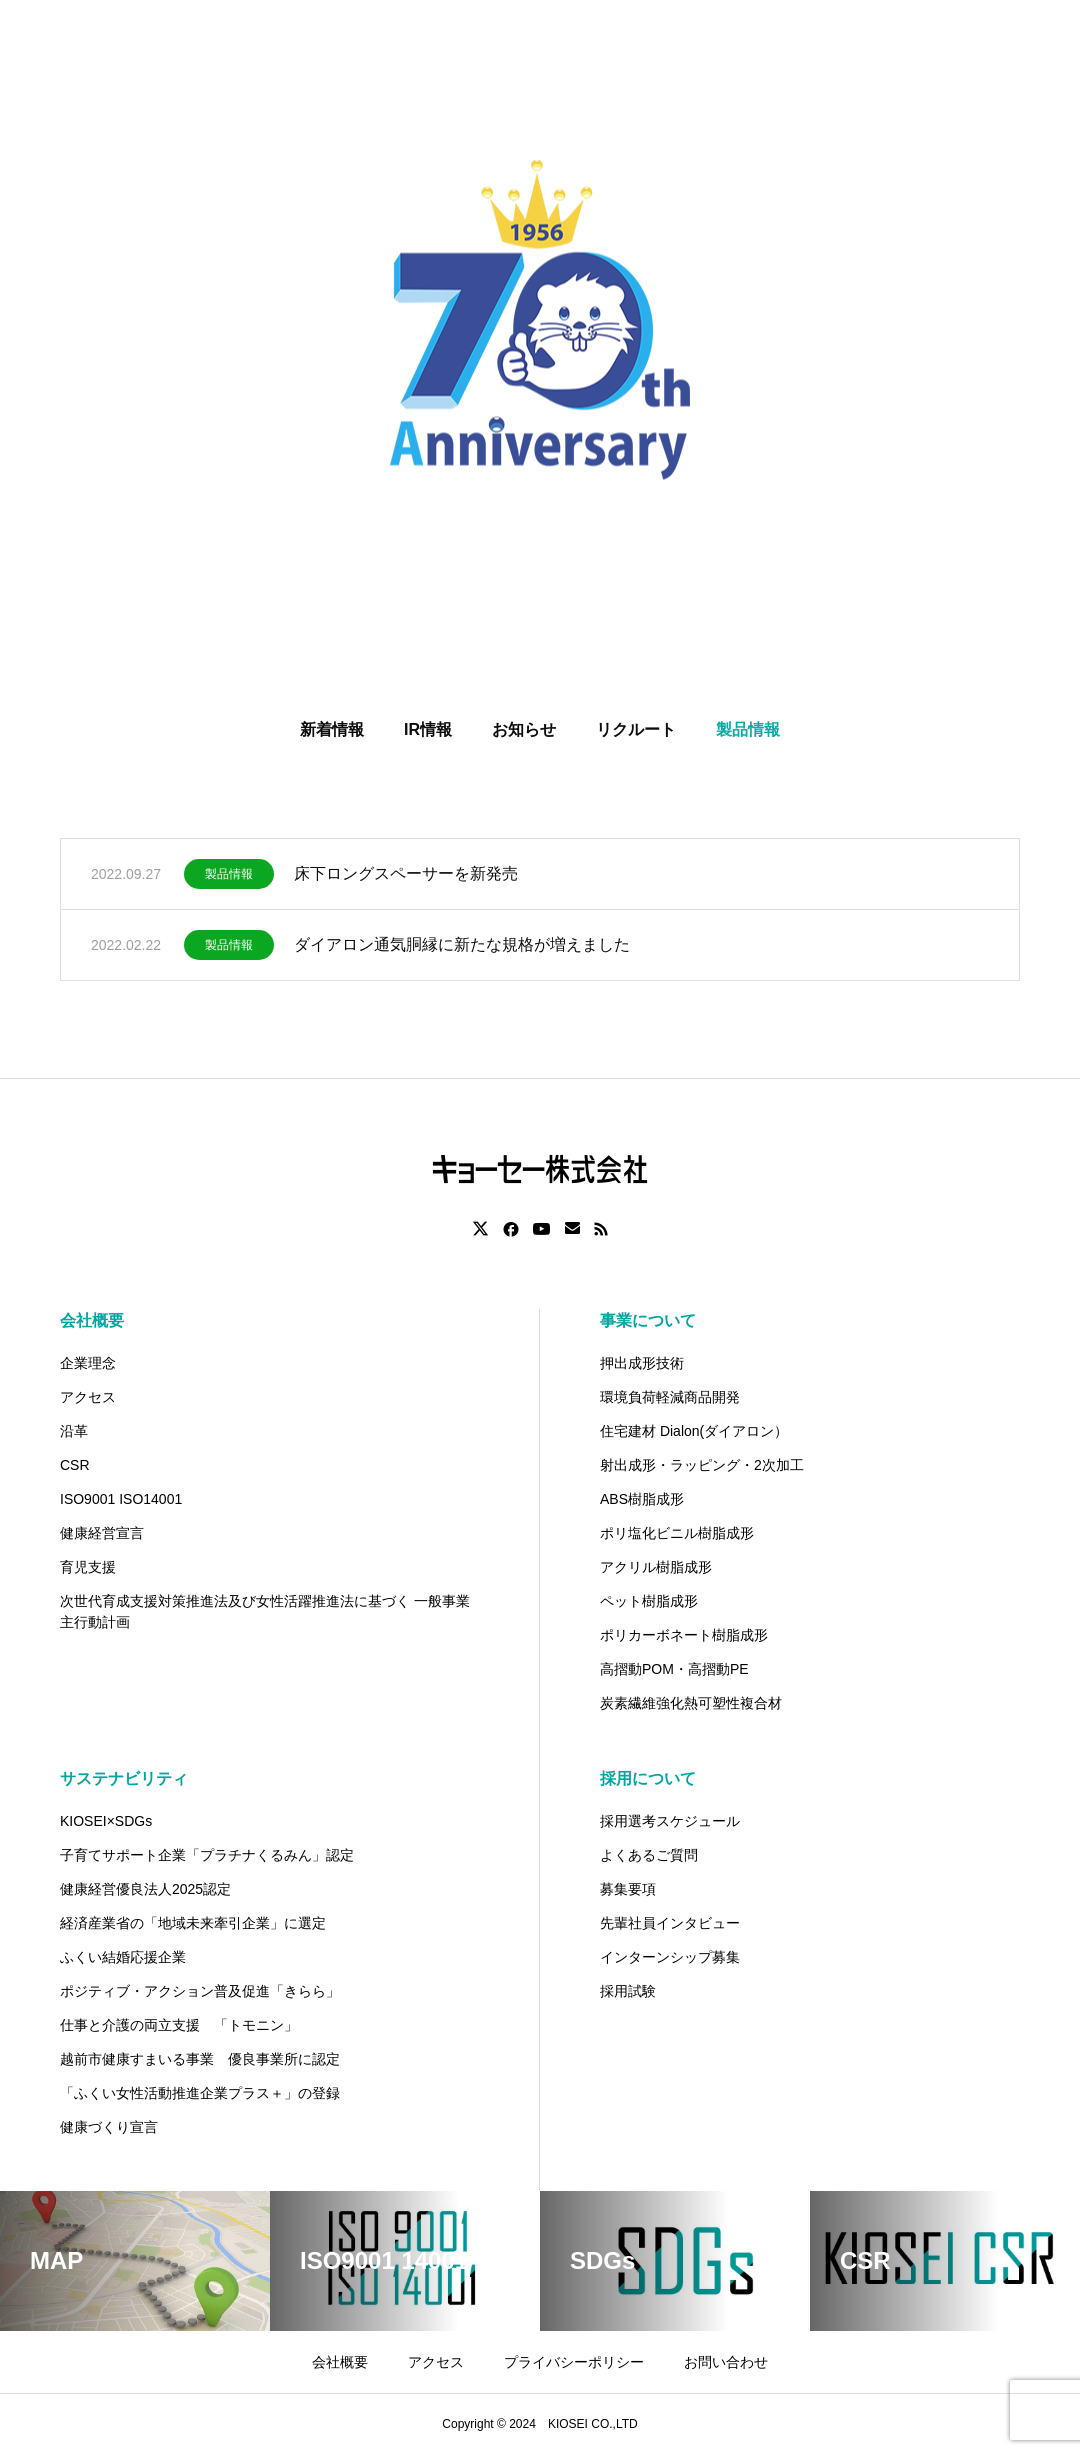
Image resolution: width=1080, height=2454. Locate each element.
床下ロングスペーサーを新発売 (406, 877)
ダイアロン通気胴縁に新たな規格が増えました (462, 948)
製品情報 (229, 878)
